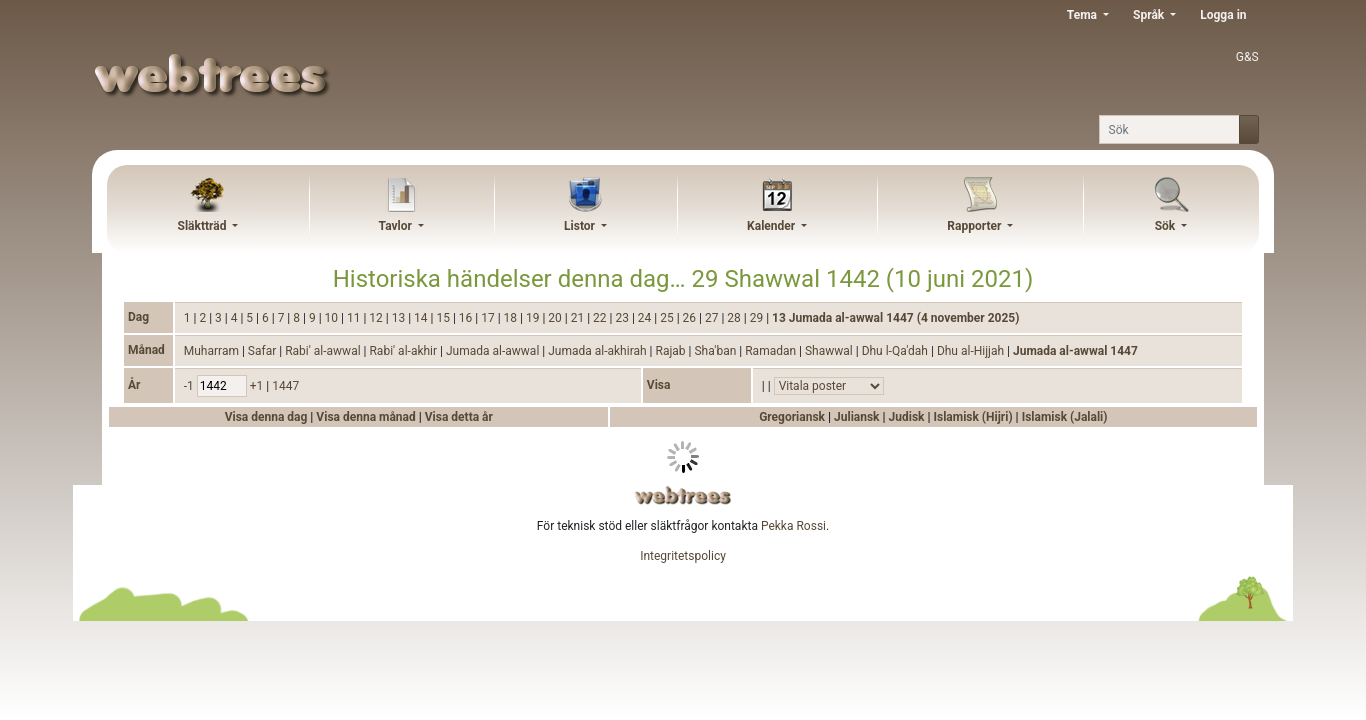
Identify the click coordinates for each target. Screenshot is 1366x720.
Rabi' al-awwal (324, 351)
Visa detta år (459, 417)
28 (735, 318)
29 (758, 318)
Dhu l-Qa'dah (896, 351)
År (134, 385)
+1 (258, 386)
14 (422, 318)
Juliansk (857, 417)
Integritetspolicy (683, 556)
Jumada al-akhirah (598, 351)
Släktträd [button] (204, 226)
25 (668, 318)
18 (512, 318)
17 (489, 318)
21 (579, 318)
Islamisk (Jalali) (1065, 417)
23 (623, 318)
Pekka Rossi (793, 526)
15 (444, 318)
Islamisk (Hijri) (972, 417)
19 (534, 318)
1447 (285, 386)
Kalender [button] (772, 226)
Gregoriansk (792, 417)
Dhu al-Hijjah (972, 351)
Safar (263, 351)
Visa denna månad (367, 417)
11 (355, 318)
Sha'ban (716, 351)
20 (556, 318)
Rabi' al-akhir (404, 351)
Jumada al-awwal (494, 351)
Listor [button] (581, 226)
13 (400, 318)
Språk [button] (1150, 15)
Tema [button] (1083, 15)
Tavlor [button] (397, 226)
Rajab (672, 351)
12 (377, 318)
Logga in (1223, 15)
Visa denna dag (268, 417)
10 (333, 318)
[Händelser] (829, 386)
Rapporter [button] (975, 226)
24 (646, 318)
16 (467, 318)
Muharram (213, 351)
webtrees (683, 495)
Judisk (907, 417)
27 (713, 318)
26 (691, 318)
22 (601, 318)
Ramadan (772, 351)
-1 (190, 386)
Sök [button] (1167, 226)
